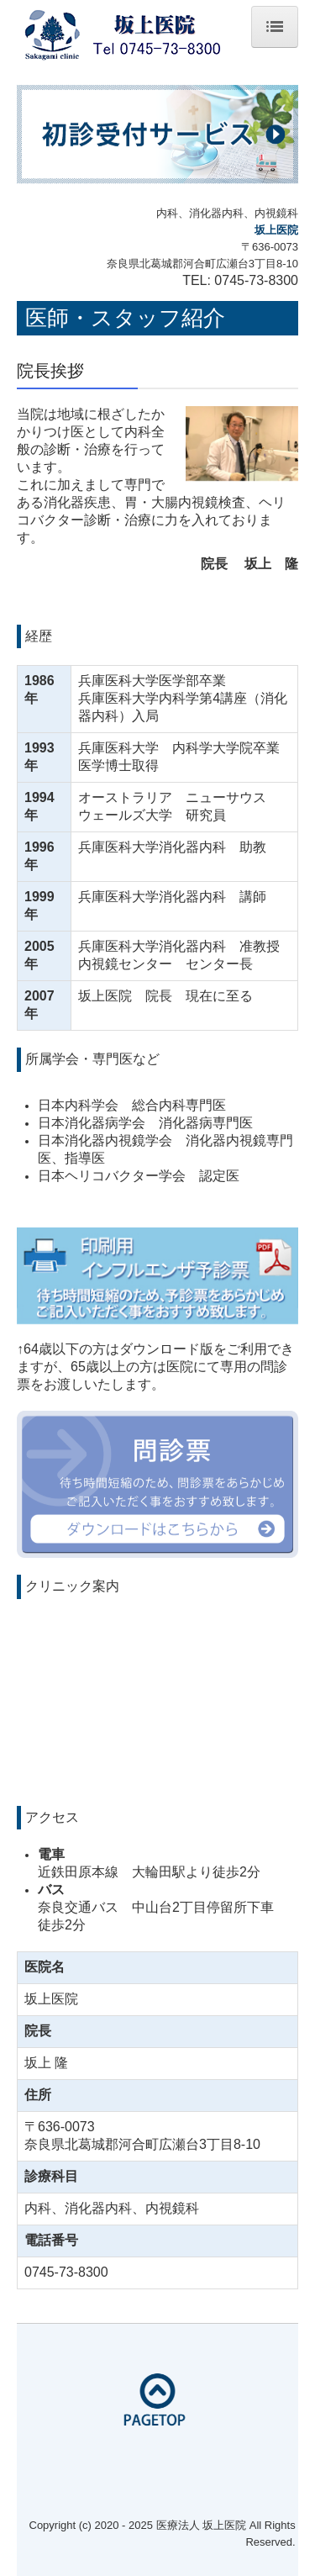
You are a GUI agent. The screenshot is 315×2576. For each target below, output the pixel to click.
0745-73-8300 (256, 280)
